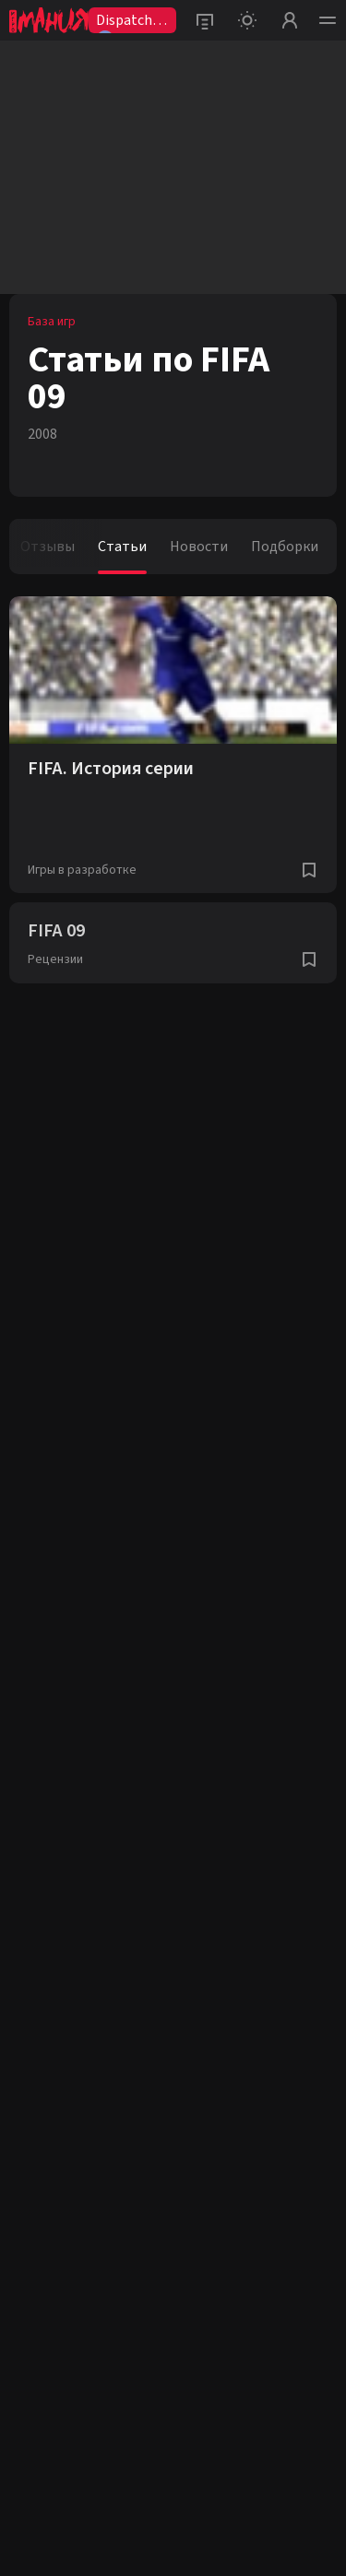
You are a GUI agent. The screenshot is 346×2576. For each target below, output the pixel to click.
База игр (52, 321)
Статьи (122, 546)
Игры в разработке (82, 870)
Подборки (284, 546)
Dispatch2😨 (128, 21)
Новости (199, 546)
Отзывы (47, 546)
